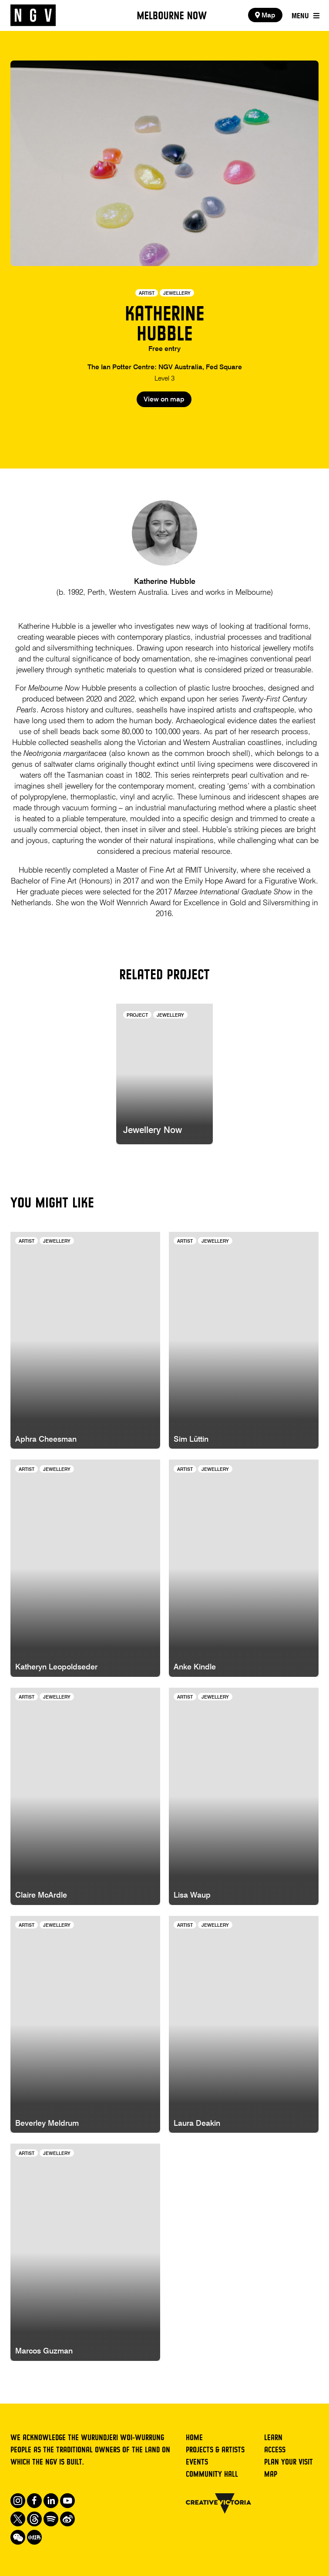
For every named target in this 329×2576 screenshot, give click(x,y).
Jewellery (177, 293)
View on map (164, 399)
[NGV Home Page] (33, 15)
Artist (146, 293)
